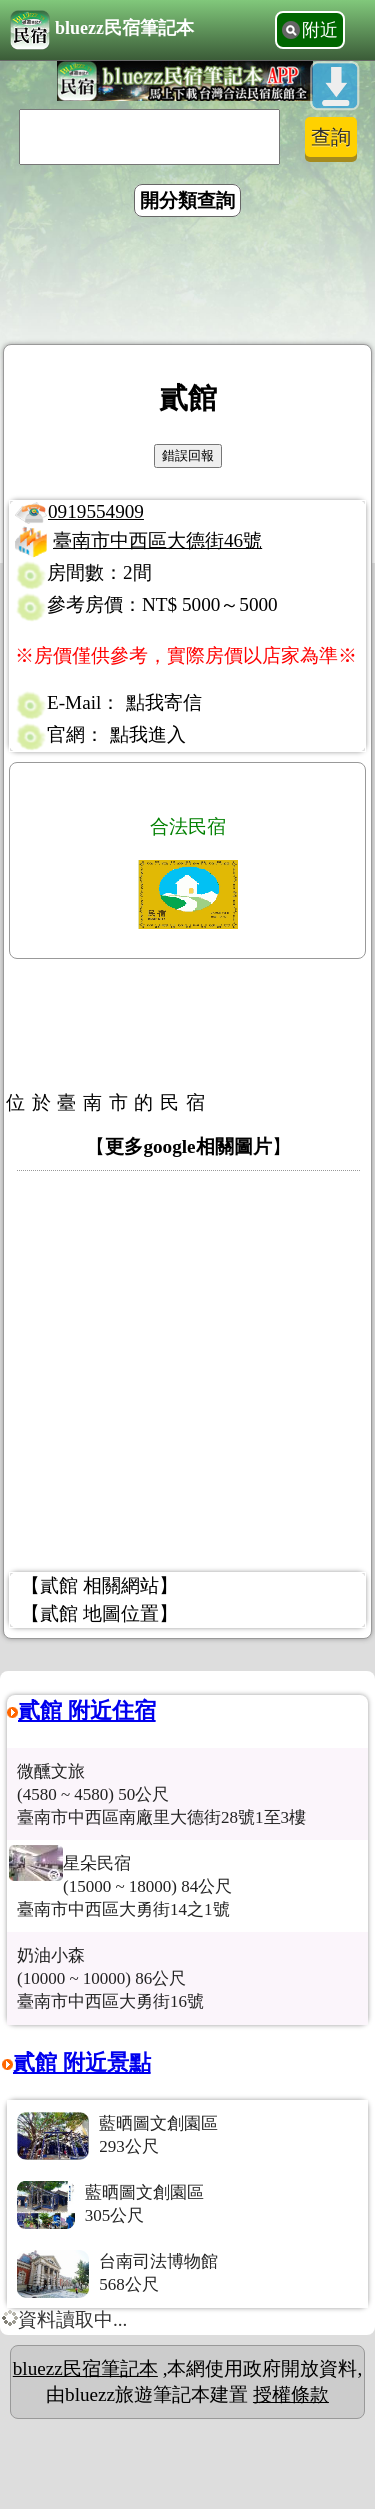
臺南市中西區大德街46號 (157, 540)
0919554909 (96, 511)
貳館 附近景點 (82, 2062)
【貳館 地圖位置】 (99, 1613)
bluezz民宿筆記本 (102, 30)
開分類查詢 (187, 200)
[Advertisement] (188, 284)
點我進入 (148, 734)
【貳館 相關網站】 (99, 1585)
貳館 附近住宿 (87, 1710)
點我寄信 (164, 702)
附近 (320, 30)
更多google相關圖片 (188, 1146)
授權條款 (291, 2394)
